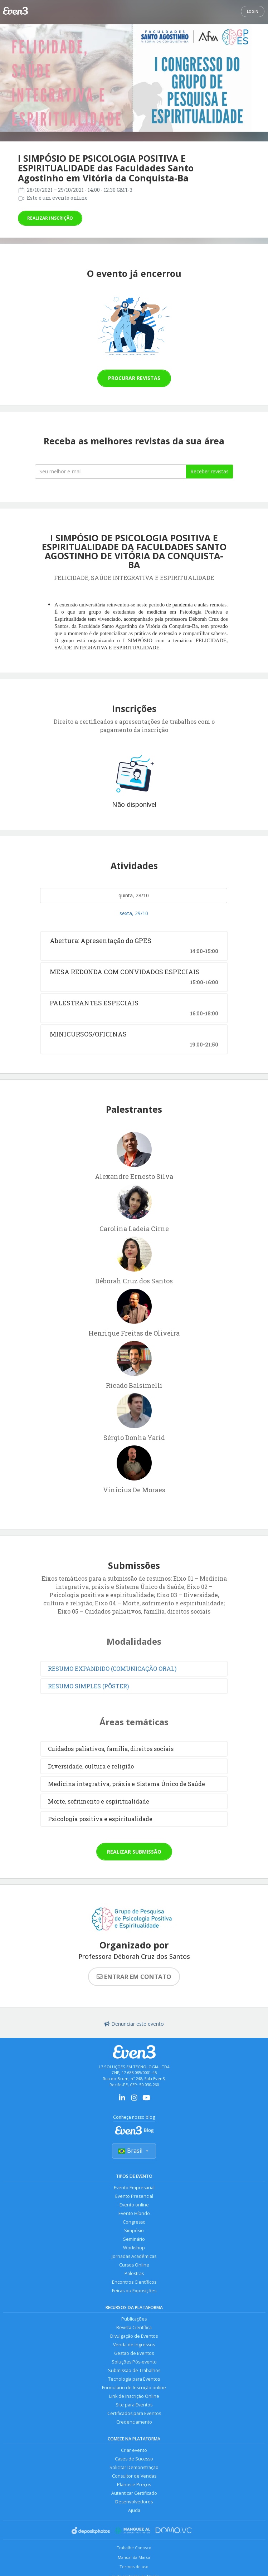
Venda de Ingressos (134, 2345)
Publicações (134, 2319)
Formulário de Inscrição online (134, 2388)
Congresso (134, 2222)
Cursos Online (134, 2265)
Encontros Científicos (134, 2282)
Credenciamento (134, 2422)
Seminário (134, 2239)
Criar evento (134, 2450)
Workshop (134, 2248)
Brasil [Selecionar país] (134, 2151)
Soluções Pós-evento (134, 2362)
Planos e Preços (134, 2485)
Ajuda (134, 2510)
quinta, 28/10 (133, 895)
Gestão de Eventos (134, 2353)
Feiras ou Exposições (134, 2291)
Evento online (134, 2205)
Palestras (134, 2273)
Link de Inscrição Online (134, 2396)
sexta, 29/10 (134, 913)
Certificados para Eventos (134, 2413)
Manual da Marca (134, 2557)
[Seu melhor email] (110, 471)
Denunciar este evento (134, 2023)
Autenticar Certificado (134, 2493)
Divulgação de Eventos (134, 2336)
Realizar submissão (134, 1851)
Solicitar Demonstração (134, 2467)
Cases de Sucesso (134, 2459)
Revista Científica (134, 2327)
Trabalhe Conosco (134, 2547)
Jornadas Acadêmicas (134, 2256)
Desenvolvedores (134, 2502)
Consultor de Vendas (134, 2476)
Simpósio (134, 2231)
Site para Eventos (134, 2405)
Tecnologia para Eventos (134, 2379)
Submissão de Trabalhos (134, 2370)
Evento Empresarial (134, 2188)
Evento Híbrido (134, 2213)
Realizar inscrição (50, 218)
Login (252, 11)
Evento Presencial (134, 2196)
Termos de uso (134, 2566)
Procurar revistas (134, 378)
